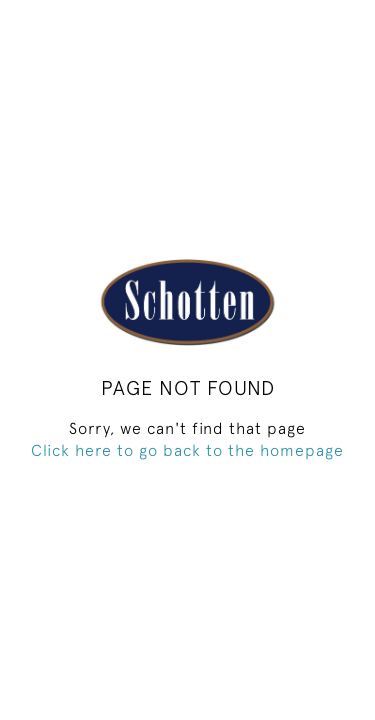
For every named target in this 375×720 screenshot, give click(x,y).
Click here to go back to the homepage (187, 450)
